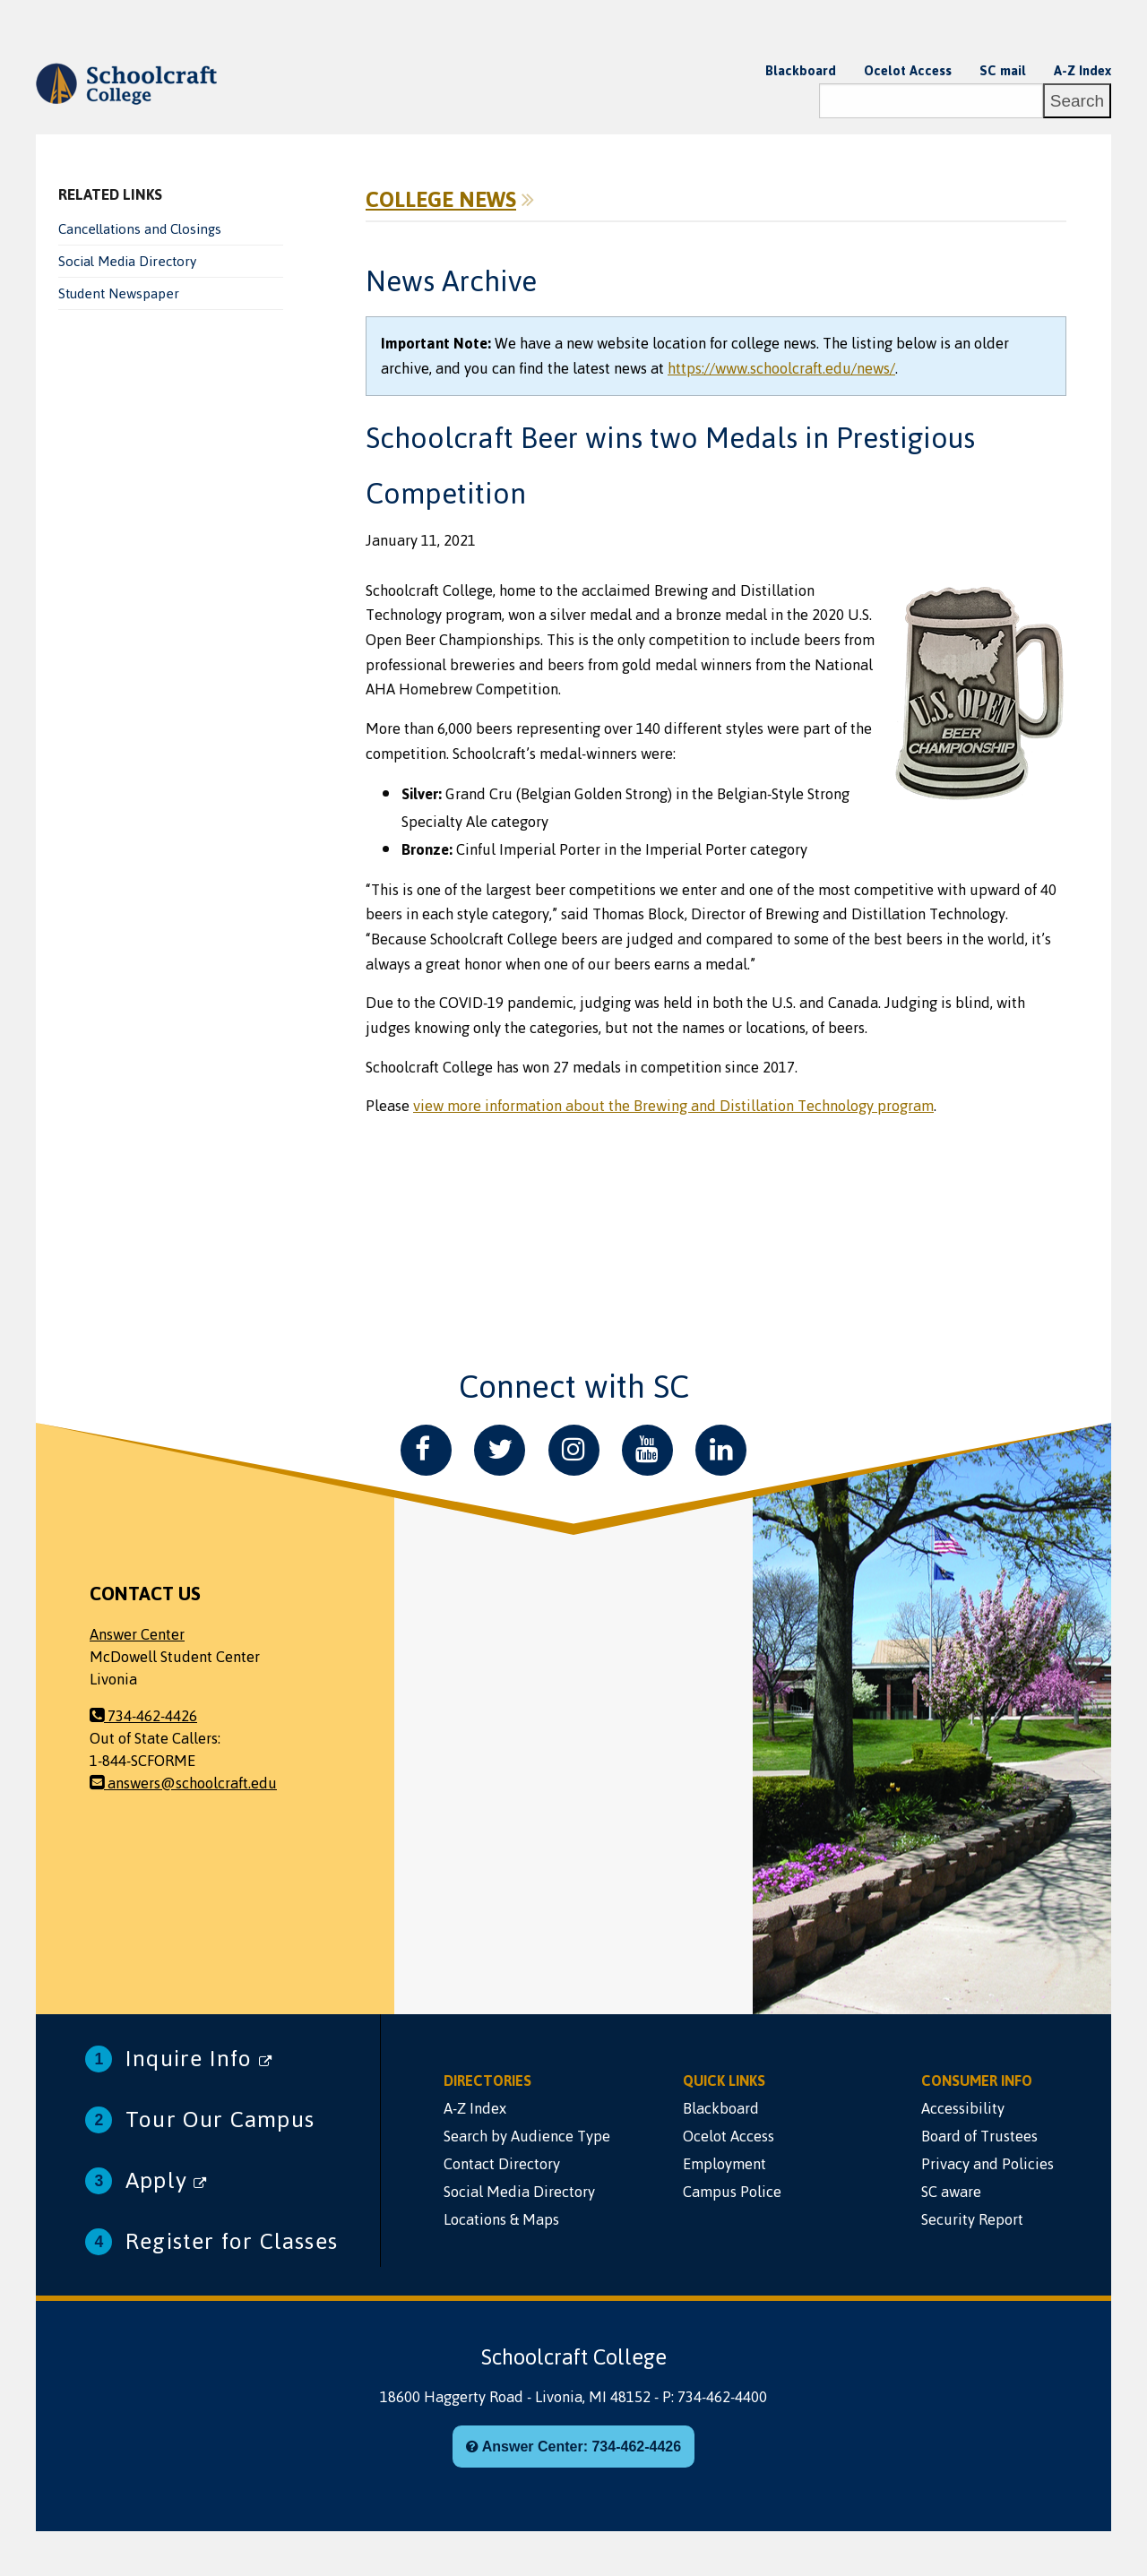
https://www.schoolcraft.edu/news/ (781, 368)
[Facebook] (426, 1450)
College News (441, 199)
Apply (166, 2180)
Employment (724, 2164)
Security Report (972, 2219)
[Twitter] (499, 1450)
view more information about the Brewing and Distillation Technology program (673, 1105)
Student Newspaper (118, 293)
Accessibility (963, 2108)
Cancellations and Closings (139, 229)
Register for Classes (231, 2241)
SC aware (951, 2191)
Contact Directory (502, 2164)
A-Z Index (1082, 70)
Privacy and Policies (987, 2164)
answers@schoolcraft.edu (183, 1783)
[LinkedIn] (720, 1450)
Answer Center (137, 1634)
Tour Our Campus (220, 2119)
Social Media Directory (127, 261)
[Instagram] (573, 1450)
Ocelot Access (908, 70)
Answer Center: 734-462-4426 (573, 2446)
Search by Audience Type (527, 2136)
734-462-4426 (143, 1716)
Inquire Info (198, 2059)
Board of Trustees (979, 2136)
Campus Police (732, 2191)
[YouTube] (647, 1450)
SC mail (1002, 70)
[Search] (931, 100)
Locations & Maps (501, 2219)
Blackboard (800, 70)
